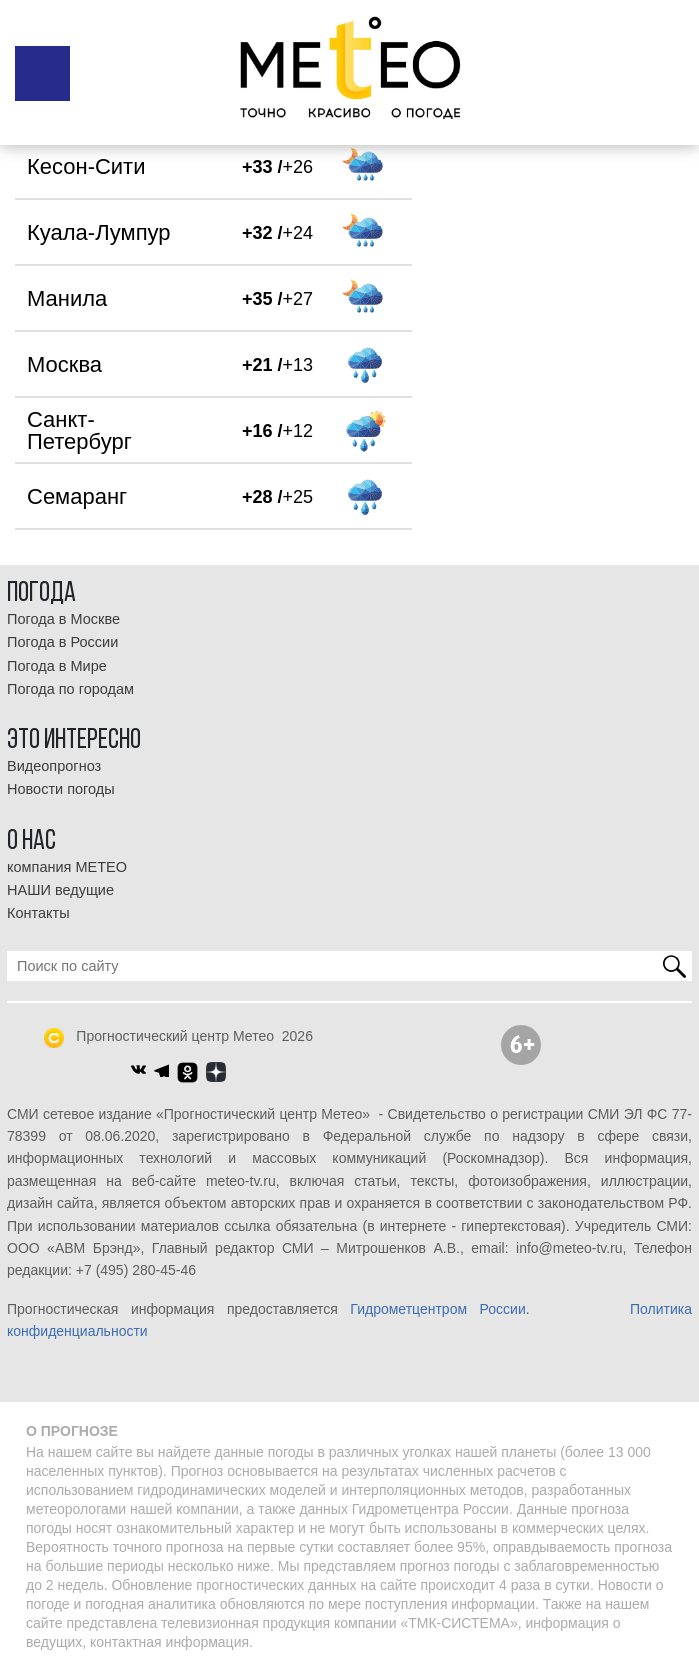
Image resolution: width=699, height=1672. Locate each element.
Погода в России (62, 642)
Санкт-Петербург (79, 430)
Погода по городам (70, 689)
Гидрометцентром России (437, 1309)
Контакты (38, 913)
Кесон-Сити (86, 166)
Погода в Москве (63, 619)
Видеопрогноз (54, 766)
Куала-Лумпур (99, 232)
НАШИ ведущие (60, 890)
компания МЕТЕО (67, 867)
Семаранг (77, 496)
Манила (67, 298)
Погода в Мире (57, 666)
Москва (64, 364)
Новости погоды (61, 789)
